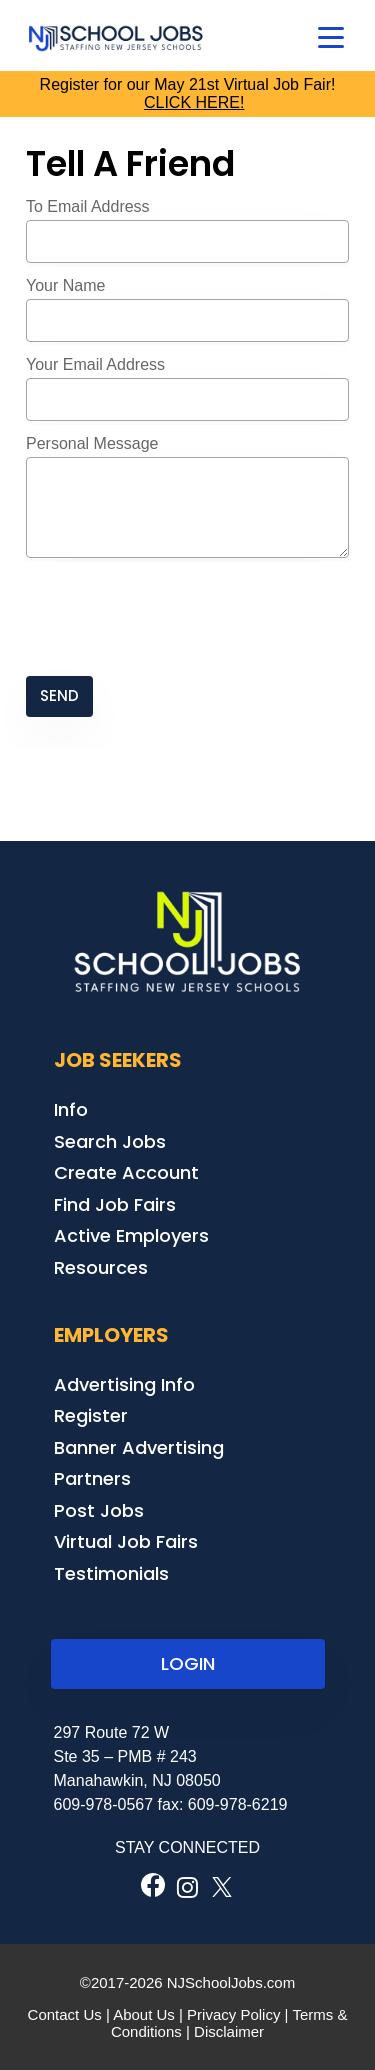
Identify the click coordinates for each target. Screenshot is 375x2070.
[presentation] (178, 619)
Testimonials (111, 1573)
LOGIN (188, 1663)
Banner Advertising (139, 1447)
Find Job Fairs (115, 1204)
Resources (101, 1267)
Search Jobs (110, 1141)
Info (71, 1109)
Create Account (126, 1172)
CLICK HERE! (194, 102)
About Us (144, 2014)
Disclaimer (229, 2031)
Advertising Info (124, 1384)
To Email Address (88, 206)
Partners (92, 1478)
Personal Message (92, 443)
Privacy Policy (233, 2014)
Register (91, 1415)
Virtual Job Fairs (126, 1541)
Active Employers (131, 1235)
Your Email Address (95, 364)
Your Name (65, 285)
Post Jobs (99, 1510)
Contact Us (65, 2014)
